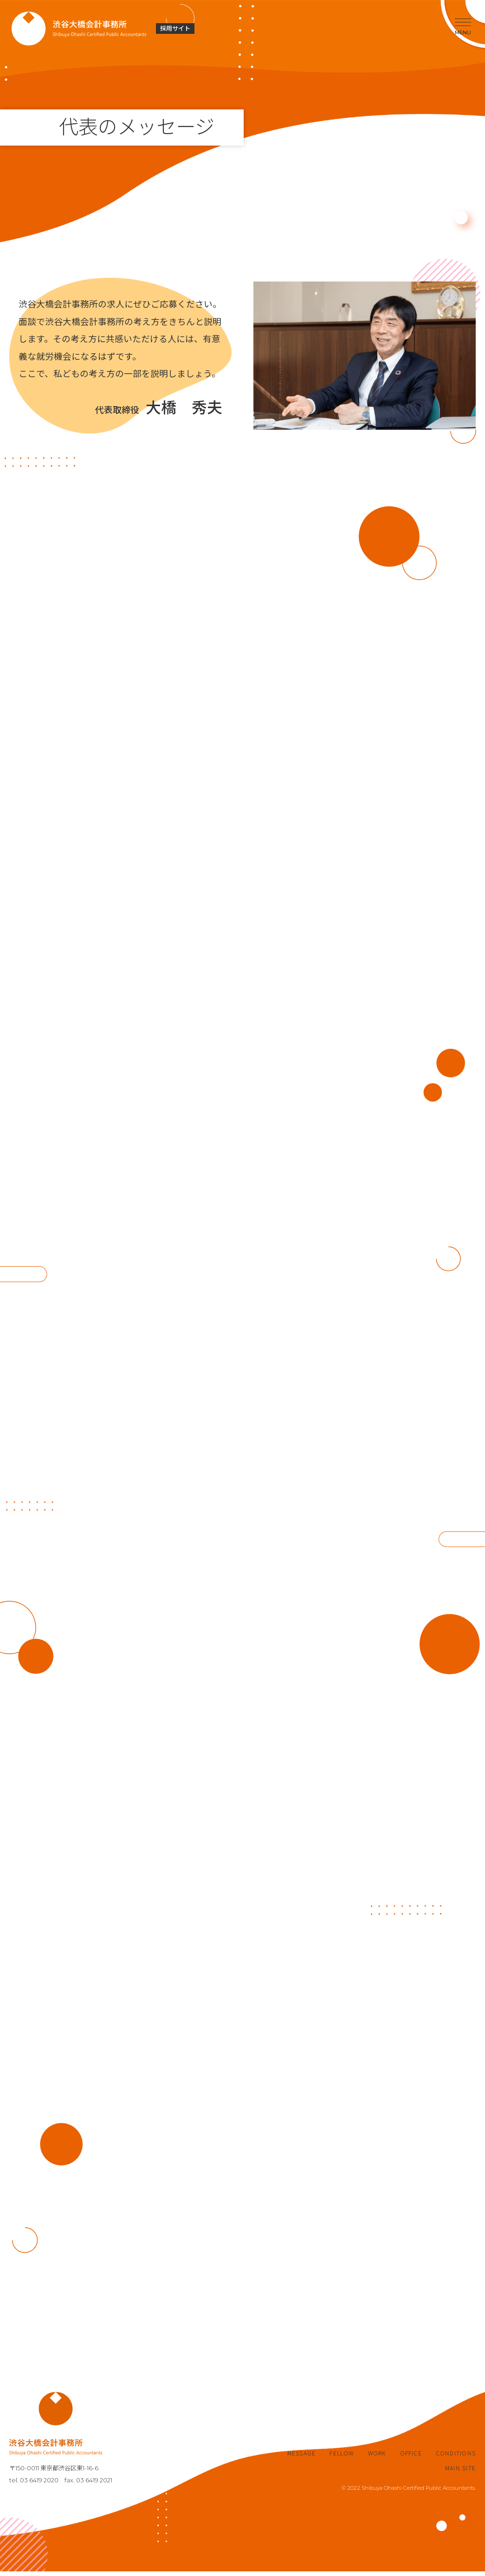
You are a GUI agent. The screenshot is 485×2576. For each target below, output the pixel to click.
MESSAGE (301, 2458)
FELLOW (342, 2458)
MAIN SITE (460, 2473)
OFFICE (411, 2458)
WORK (377, 2458)
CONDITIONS (456, 2458)
